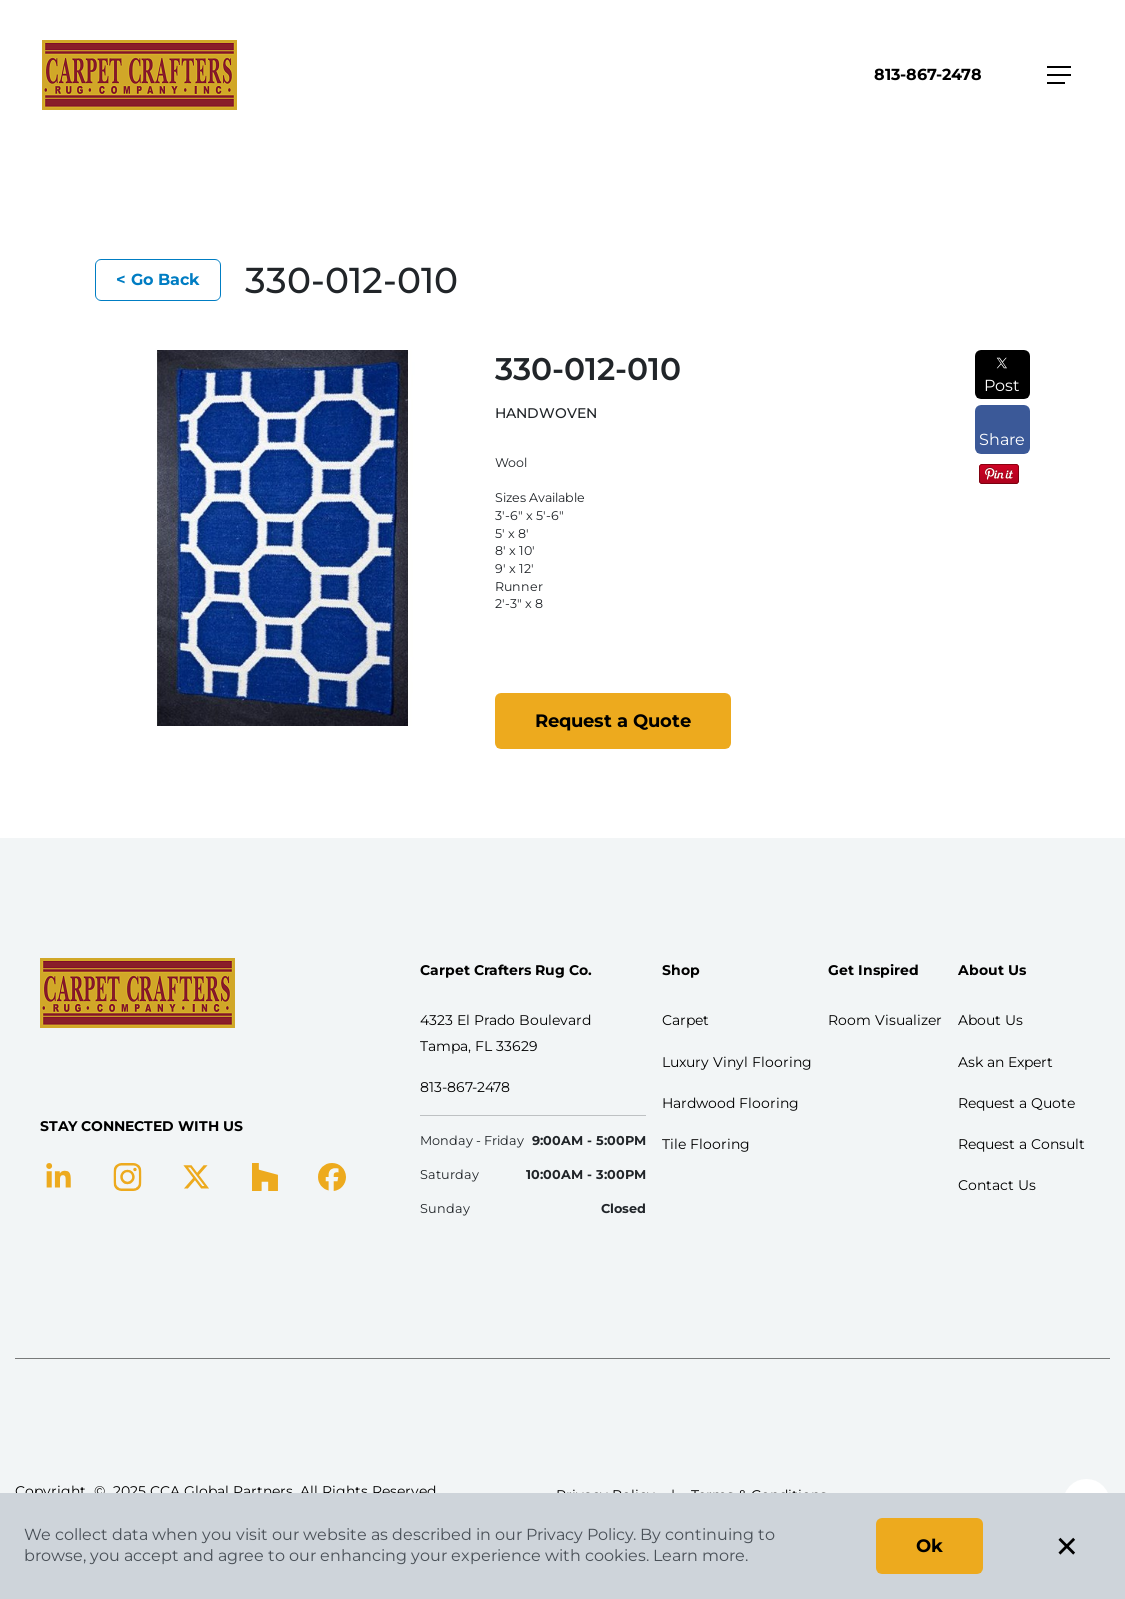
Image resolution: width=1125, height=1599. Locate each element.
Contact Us (997, 1185)
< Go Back (158, 279)
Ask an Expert (1005, 1062)
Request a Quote (613, 721)
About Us (990, 1020)
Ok (929, 1546)
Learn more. (700, 1555)
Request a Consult (1021, 1144)
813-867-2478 (928, 74)
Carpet (685, 1020)
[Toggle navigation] (1059, 75)
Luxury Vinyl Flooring (737, 1062)
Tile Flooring (706, 1144)
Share (1002, 430)
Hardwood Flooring (730, 1103)
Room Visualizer (885, 1020)
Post (1002, 375)
